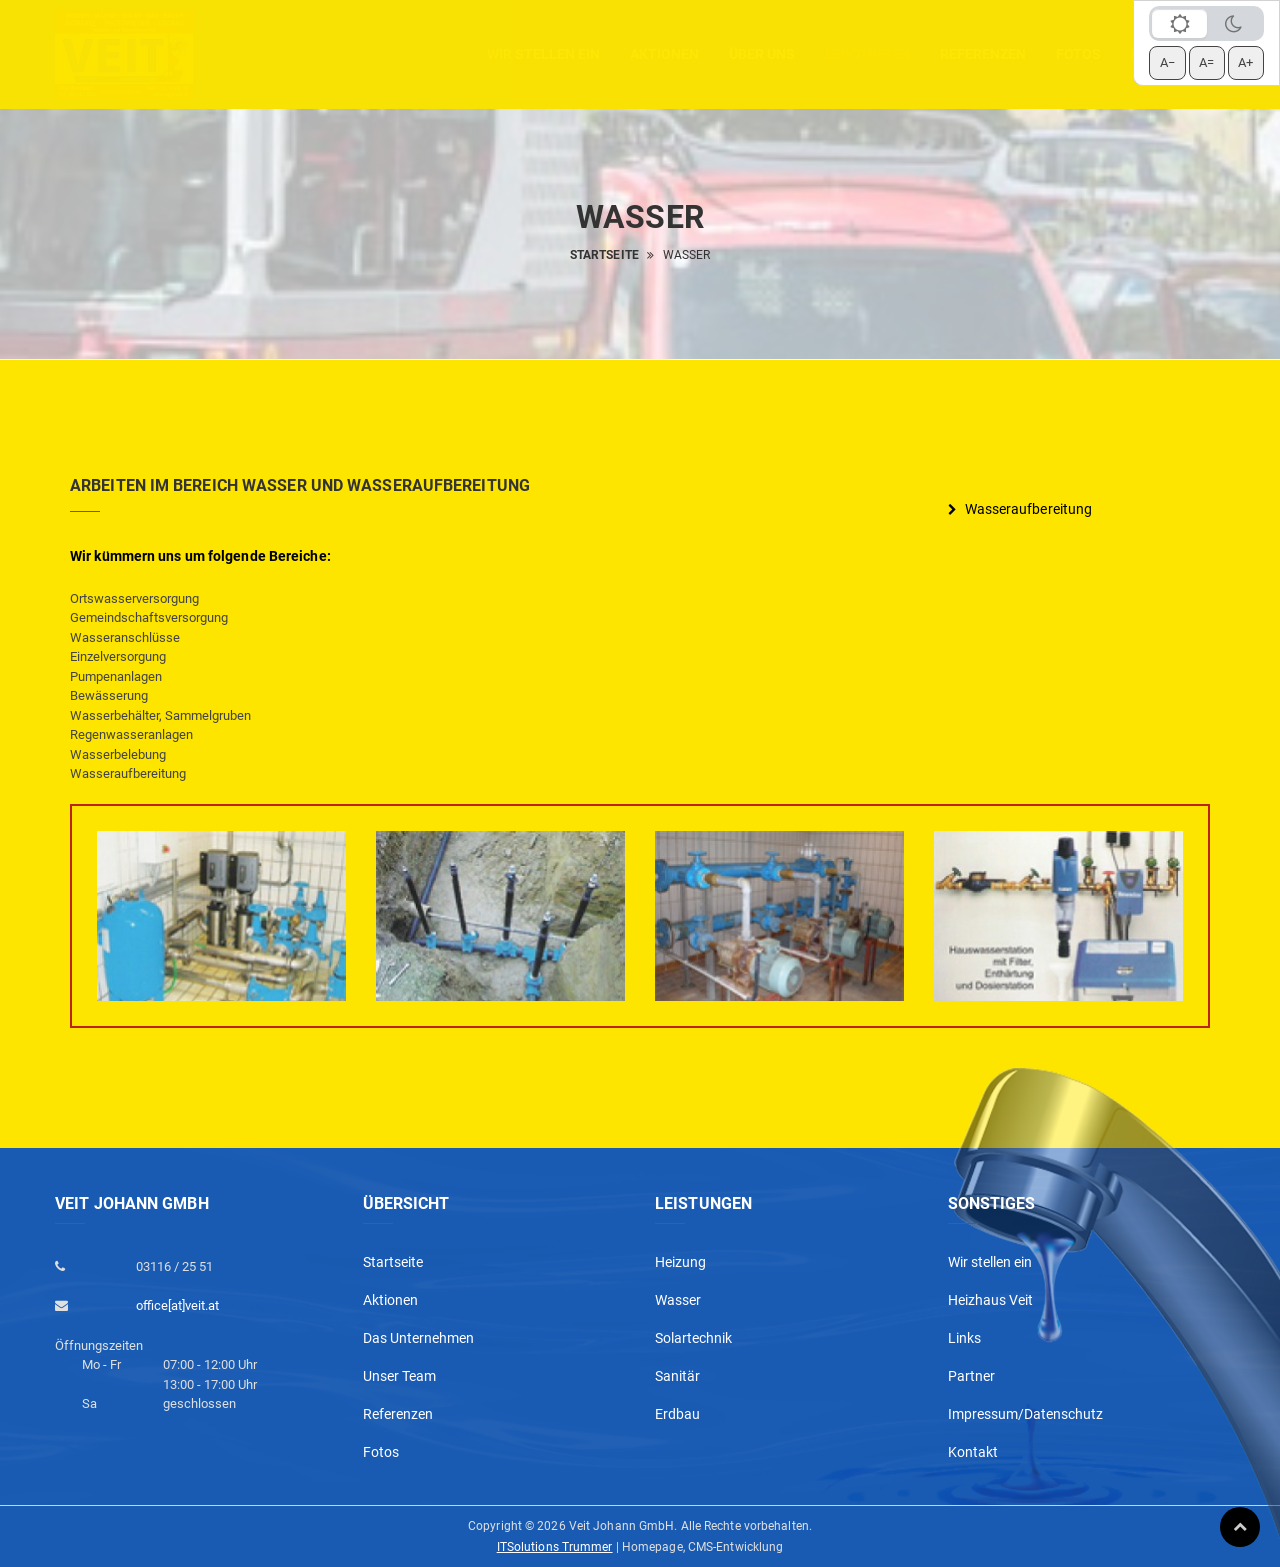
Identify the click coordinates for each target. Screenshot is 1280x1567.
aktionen (664, 54)
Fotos (1078, 54)
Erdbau (677, 1414)
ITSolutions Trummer (555, 1547)
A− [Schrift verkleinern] (1167, 62)
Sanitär (677, 1376)
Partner (971, 1376)
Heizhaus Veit (990, 1300)
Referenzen (983, 54)
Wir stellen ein (543, 54)
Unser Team (399, 1376)
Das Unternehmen (418, 1338)
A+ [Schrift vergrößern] (1245, 62)
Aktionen (390, 1300)
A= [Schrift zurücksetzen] (1206, 62)
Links (964, 1338)
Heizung (680, 1262)
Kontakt (973, 1452)
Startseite (605, 255)
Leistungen (867, 54)
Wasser (678, 1300)
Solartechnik (693, 1338)
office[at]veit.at (177, 1305)
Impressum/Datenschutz (1025, 1414)
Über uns (762, 54)
